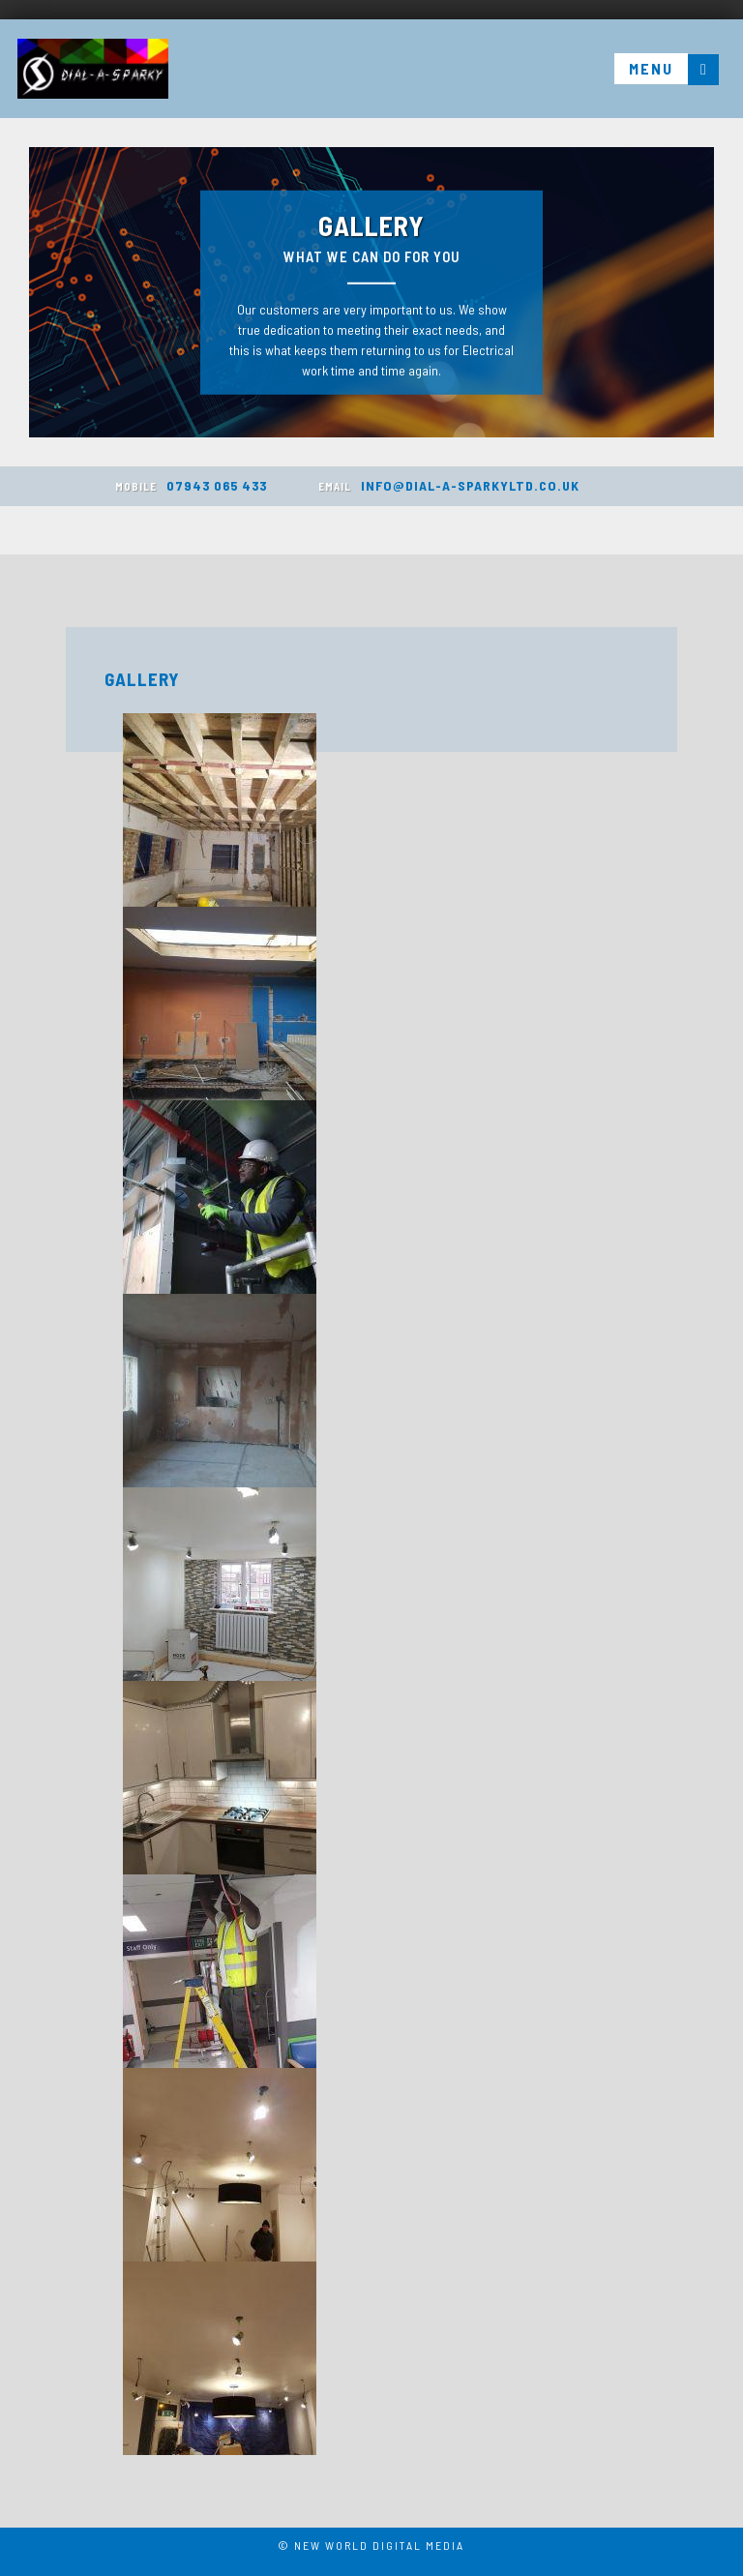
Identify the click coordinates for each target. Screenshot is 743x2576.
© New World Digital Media (371, 2545)
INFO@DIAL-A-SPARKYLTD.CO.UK (449, 485)
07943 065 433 (191, 485)
